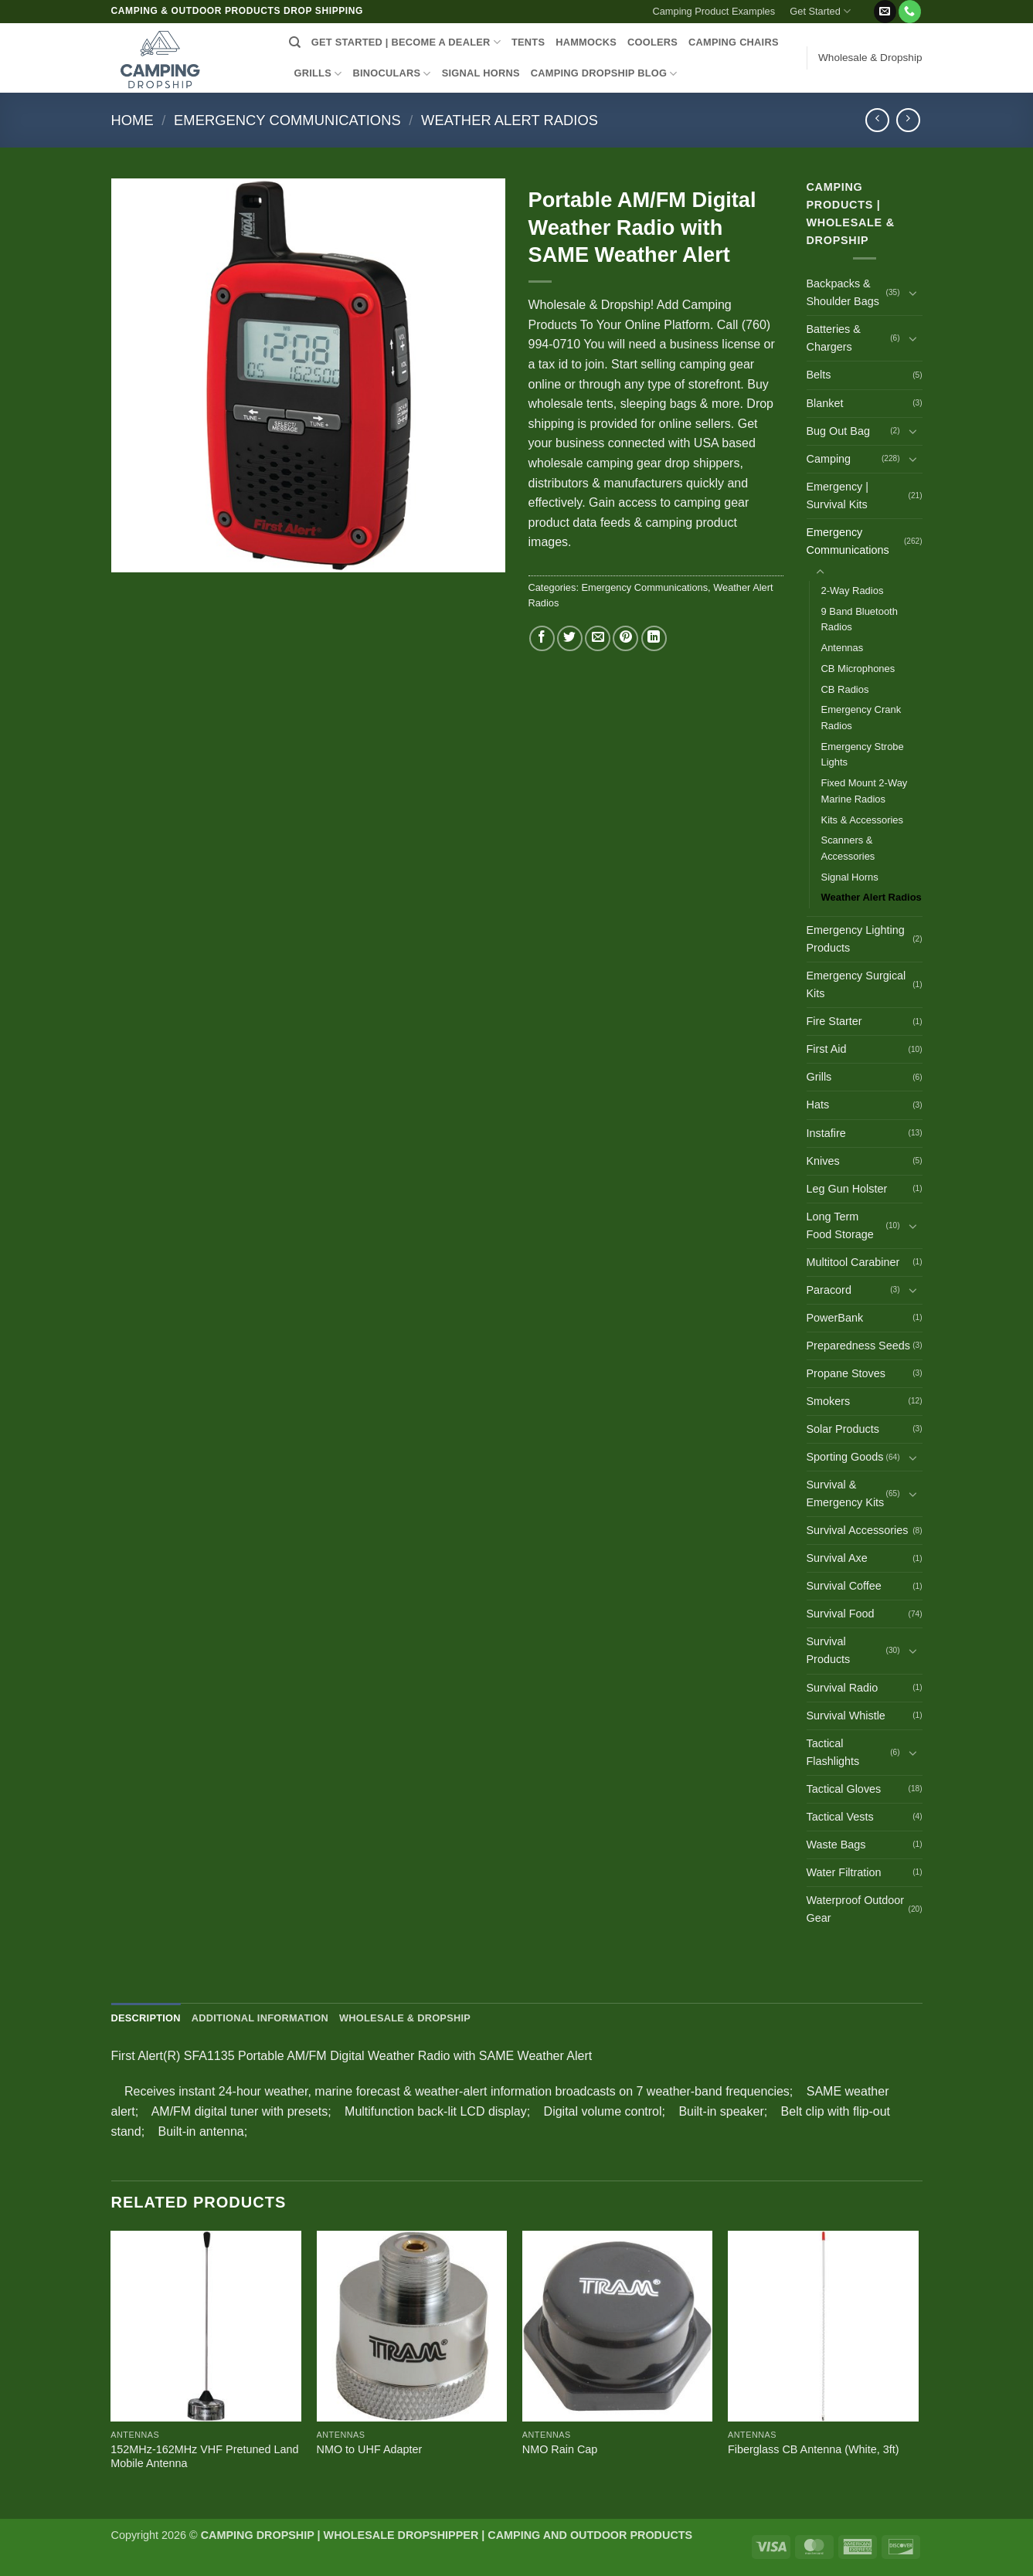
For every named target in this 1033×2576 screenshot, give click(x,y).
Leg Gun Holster (847, 1189)
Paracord (829, 1290)
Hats (818, 1104)
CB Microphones (858, 668)
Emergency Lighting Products (856, 939)
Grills (819, 1077)
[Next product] (877, 120)
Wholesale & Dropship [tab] (405, 2018)
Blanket (825, 403)
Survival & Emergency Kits (846, 1493)
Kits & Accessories (862, 820)
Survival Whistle (846, 1715)
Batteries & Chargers (834, 338)
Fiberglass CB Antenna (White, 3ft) (813, 2449)
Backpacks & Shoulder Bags (843, 292)
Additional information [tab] (260, 2018)
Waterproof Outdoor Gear (856, 1909)
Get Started (820, 11)
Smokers (829, 1401)
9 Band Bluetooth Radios (859, 619)
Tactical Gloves (844, 1789)
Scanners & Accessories (848, 848)
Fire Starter (834, 1021)
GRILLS (318, 73)
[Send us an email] (885, 11)
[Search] (295, 42)
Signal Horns (849, 877)
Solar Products (843, 1429)
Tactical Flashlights (833, 1752)
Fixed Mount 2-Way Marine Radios (864, 791)
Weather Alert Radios (509, 120)
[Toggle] (913, 292)
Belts (819, 374)
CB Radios (845, 689)
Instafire (826, 1133)
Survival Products (829, 1650)
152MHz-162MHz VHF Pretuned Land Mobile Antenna (204, 2456)
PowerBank (835, 1318)
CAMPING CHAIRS (733, 42)
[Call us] (910, 11)
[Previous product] (908, 120)
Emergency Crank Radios (861, 717)
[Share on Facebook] (542, 638)
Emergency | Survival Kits (838, 495)
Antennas (842, 647)
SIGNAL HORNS (481, 73)
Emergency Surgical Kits (856, 984)
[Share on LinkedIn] (654, 638)
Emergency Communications (287, 120)
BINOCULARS (391, 73)
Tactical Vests (840, 1817)
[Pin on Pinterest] (625, 638)
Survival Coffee (844, 1586)
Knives (823, 1161)
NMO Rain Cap (560, 2449)
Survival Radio (842, 1688)
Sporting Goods (845, 1457)
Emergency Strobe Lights (862, 755)
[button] (865, 5)
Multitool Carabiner (853, 1262)
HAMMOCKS (586, 42)
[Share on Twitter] (570, 638)
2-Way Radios (852, 590)
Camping (829, 459)
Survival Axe (837, 1558)
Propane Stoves (846, 1373)
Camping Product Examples (714, 11)
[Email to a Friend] (597, 638)
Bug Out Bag (838, 431)
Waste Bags (836, 1844)
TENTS (528, 42)
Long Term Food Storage (840, 1225)
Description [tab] (146, 2018)
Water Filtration (844, 1872)
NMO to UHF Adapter (370, 2449)
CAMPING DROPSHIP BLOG (604, 73)
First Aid (827, 1049)
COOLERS (652, 42)
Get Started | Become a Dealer (406, 42)
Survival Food (841, 1613)
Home (132, 120)
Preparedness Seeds (858, 1345)
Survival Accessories (858, 1530)
